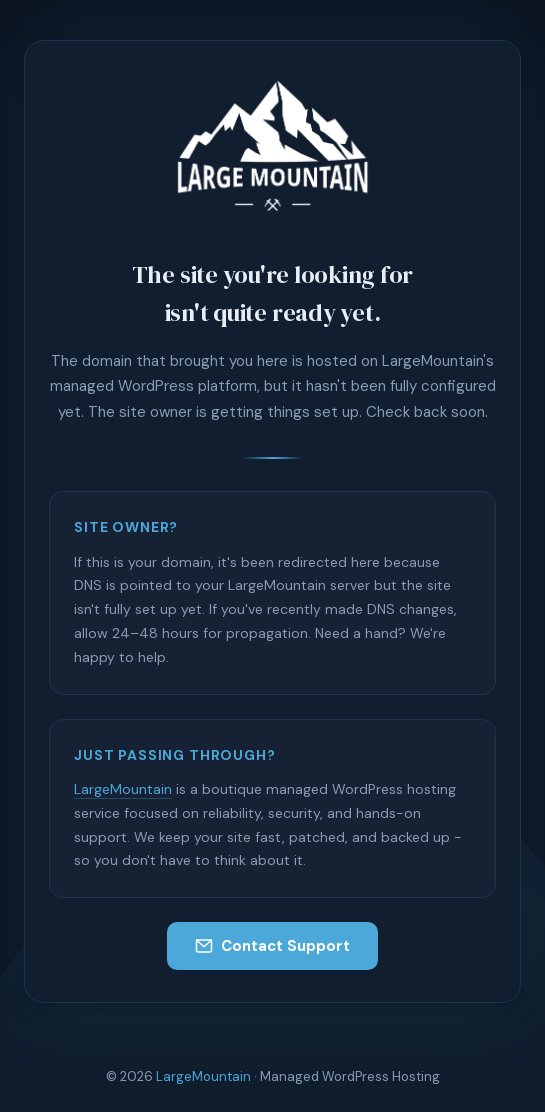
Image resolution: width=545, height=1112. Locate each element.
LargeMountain (123, 789)
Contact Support (272, 946)
